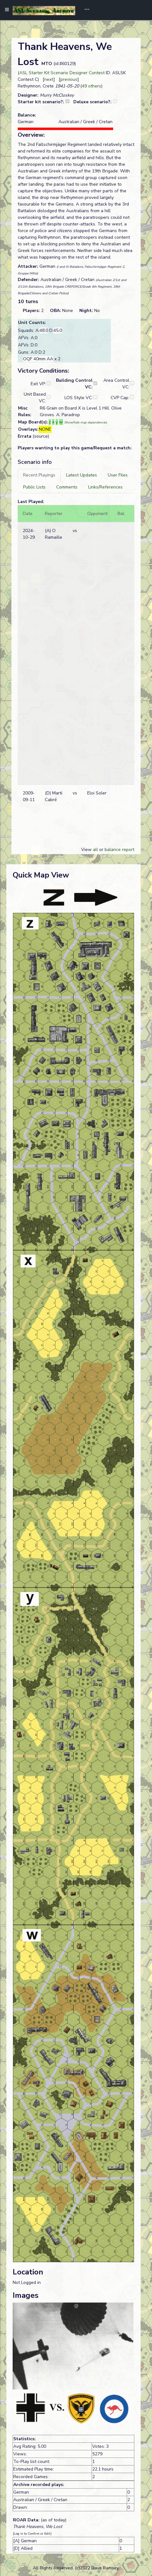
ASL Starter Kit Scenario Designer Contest (62, 73)
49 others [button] (91, 86)
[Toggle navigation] (84, 10)
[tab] (39, 475)
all (95, 850)
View (87, 850)
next (48, 79)
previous (68, 79)
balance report (119, 850)
